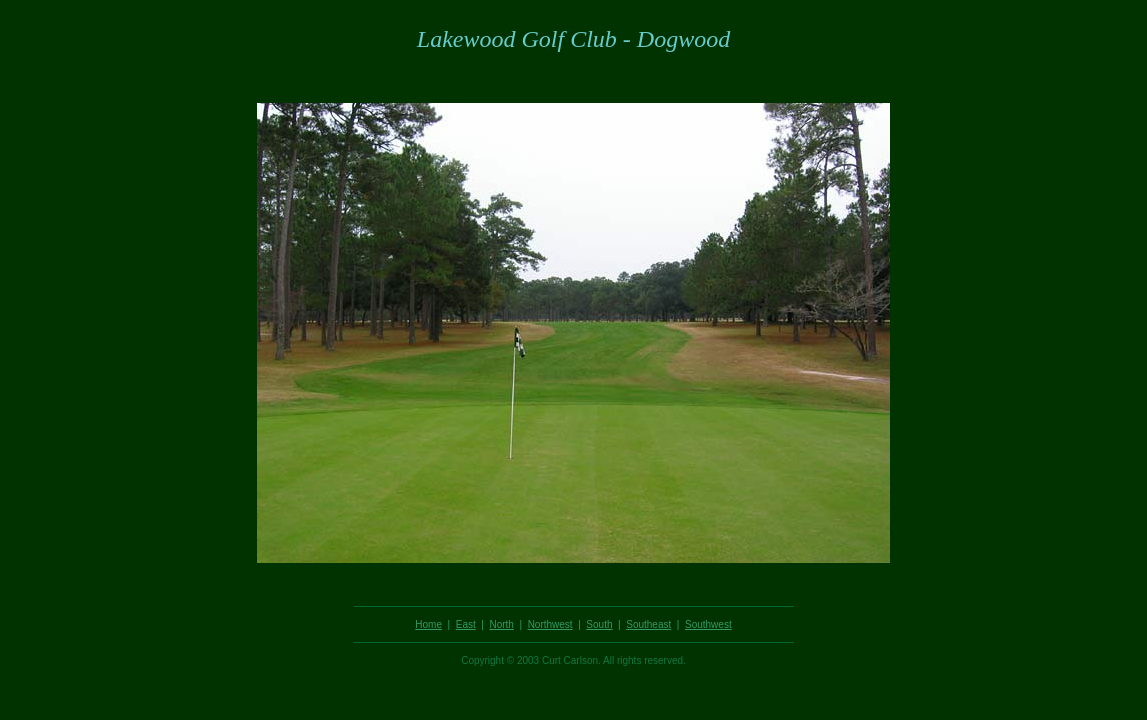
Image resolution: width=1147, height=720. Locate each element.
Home (428, 624)
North (501, 624)
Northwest (550, 624)
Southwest (708, 624)
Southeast (648, 624)
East (466, 624)
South (599, 624)
